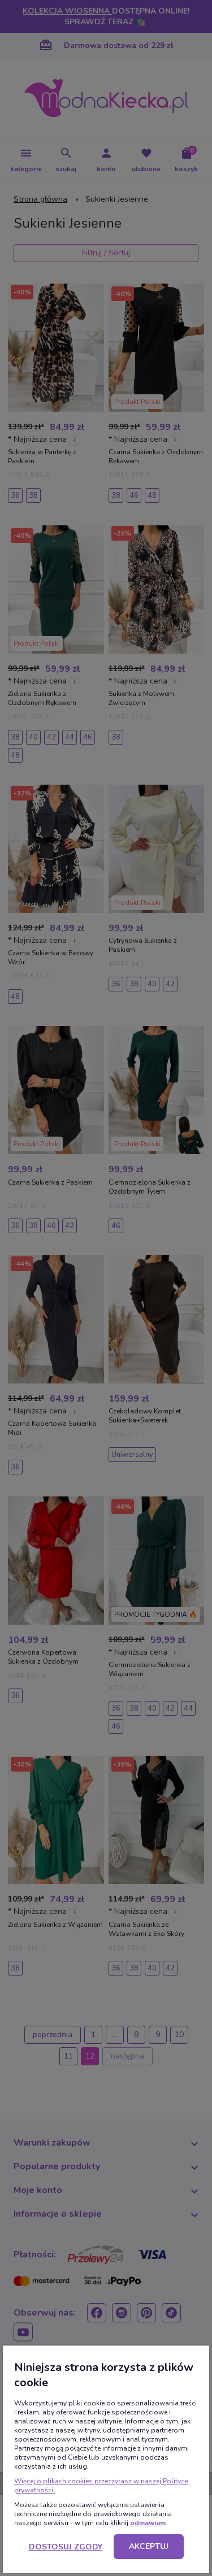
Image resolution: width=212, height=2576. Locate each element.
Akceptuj (148, 2546)
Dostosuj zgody (65, 2547)
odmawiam (148, 2522)
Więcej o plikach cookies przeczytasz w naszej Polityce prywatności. (101, 2486)
